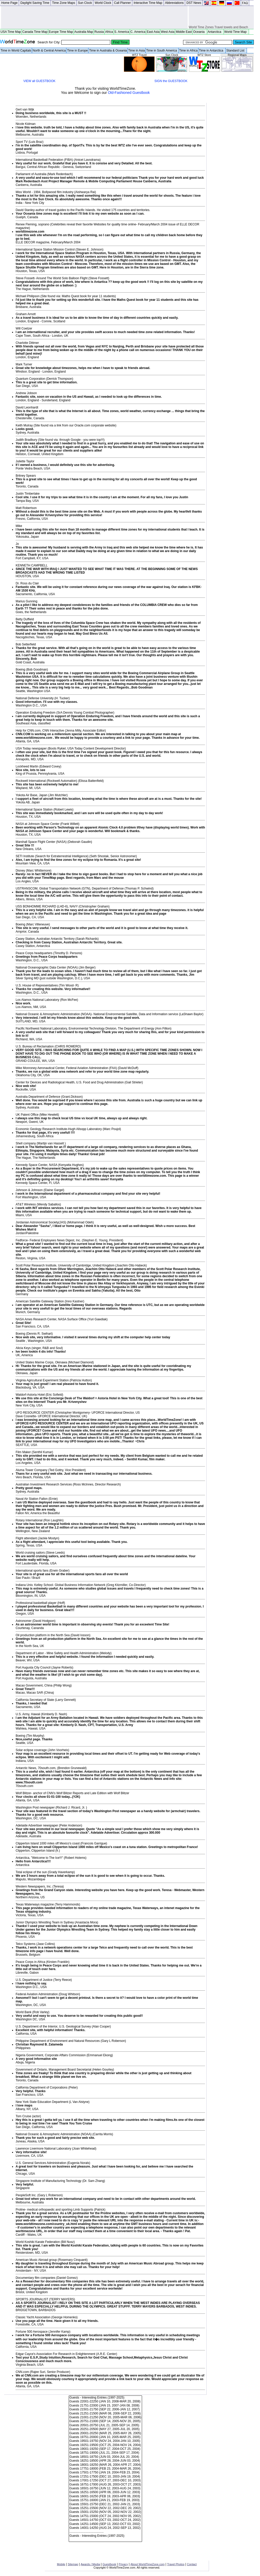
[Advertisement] (94, 17)
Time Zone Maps (63, 3)
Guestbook (109, 2564)
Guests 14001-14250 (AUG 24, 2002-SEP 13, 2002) (105, 2528)
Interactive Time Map (148, 3)
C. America (138, 32)
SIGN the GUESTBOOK (170, 81)
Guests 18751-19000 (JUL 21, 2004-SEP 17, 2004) (105, 2453)
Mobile (61, 2564)
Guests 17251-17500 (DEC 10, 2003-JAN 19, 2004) (105, 2477)
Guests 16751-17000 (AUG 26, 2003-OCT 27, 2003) (105, 2485)
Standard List (236, 50)
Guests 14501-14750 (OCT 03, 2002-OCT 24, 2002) (105, 2520)
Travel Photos (175, 2564)
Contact (192, 2564)
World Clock (103, 3)
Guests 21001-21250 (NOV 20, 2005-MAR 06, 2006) (105, 2417)
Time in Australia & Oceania (108, 50)
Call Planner (122, 3)
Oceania (199, 32)
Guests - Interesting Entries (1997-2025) (105, 2398)
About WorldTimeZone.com (148, 2564)
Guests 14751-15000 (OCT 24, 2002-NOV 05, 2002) (105, 2516)
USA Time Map (11, 32)
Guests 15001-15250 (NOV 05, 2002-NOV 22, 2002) (105, 2512)
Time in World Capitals (16, 50)
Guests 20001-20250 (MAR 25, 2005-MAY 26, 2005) (105, 2433)
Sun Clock (85, 3)
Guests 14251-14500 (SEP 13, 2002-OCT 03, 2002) (105, 2524)
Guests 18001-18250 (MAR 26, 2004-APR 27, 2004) (105, 2465)
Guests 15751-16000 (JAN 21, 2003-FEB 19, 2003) (105, 2500)
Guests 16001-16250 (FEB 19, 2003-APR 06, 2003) (105, 2496)
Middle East (184, 32)
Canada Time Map (34, 32)
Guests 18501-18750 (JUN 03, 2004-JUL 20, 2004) (105, 2457)
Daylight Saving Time (34, 3)
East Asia (153, 32)
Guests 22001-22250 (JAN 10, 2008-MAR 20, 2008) (105, 2401)
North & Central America (49, 50)
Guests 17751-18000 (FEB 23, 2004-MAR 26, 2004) (105, 2469)
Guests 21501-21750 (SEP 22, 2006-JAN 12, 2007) (105, 2409)
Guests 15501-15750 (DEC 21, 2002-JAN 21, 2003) (105, 2504)
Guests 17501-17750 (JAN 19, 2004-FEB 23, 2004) (105, 2472)
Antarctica (215, 32)
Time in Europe (77, 50)
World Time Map (236, 32)
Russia (99, 32)
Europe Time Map (61, 32)
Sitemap (73, 2564)
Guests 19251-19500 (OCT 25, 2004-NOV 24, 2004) (105, 2445)
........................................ (105, 2532)
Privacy (123, 2564)
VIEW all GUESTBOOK (39, 81)
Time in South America (162, 50)
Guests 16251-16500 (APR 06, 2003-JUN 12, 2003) (105, 2492)
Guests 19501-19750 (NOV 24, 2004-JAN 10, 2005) (105, 2441)
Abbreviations (174, 3)
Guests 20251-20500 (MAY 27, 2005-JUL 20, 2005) (105, 2429)
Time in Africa (188, 50)
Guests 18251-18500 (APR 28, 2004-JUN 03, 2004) (105, 2461)
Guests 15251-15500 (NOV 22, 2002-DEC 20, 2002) (105, 2508)
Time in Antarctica (212, 50)
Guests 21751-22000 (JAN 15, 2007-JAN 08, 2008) (105, 2406)
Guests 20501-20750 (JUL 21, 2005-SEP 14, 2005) (105, 2425)
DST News (193, 3)
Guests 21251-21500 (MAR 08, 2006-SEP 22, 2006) (105, 2413)
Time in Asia (136, 50)
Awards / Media (90, 2564)
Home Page (9, 3)
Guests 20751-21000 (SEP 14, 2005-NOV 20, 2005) (105, 2421)
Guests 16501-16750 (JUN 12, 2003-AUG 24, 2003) (105, 2488)
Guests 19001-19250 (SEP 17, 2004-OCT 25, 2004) (105, 2449)
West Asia (167, 32)
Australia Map (83, 32)
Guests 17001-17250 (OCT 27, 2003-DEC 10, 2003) (105, 2480)
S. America (121, 32)
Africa (109, 32)
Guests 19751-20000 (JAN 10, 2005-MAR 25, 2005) (105, 2437)
